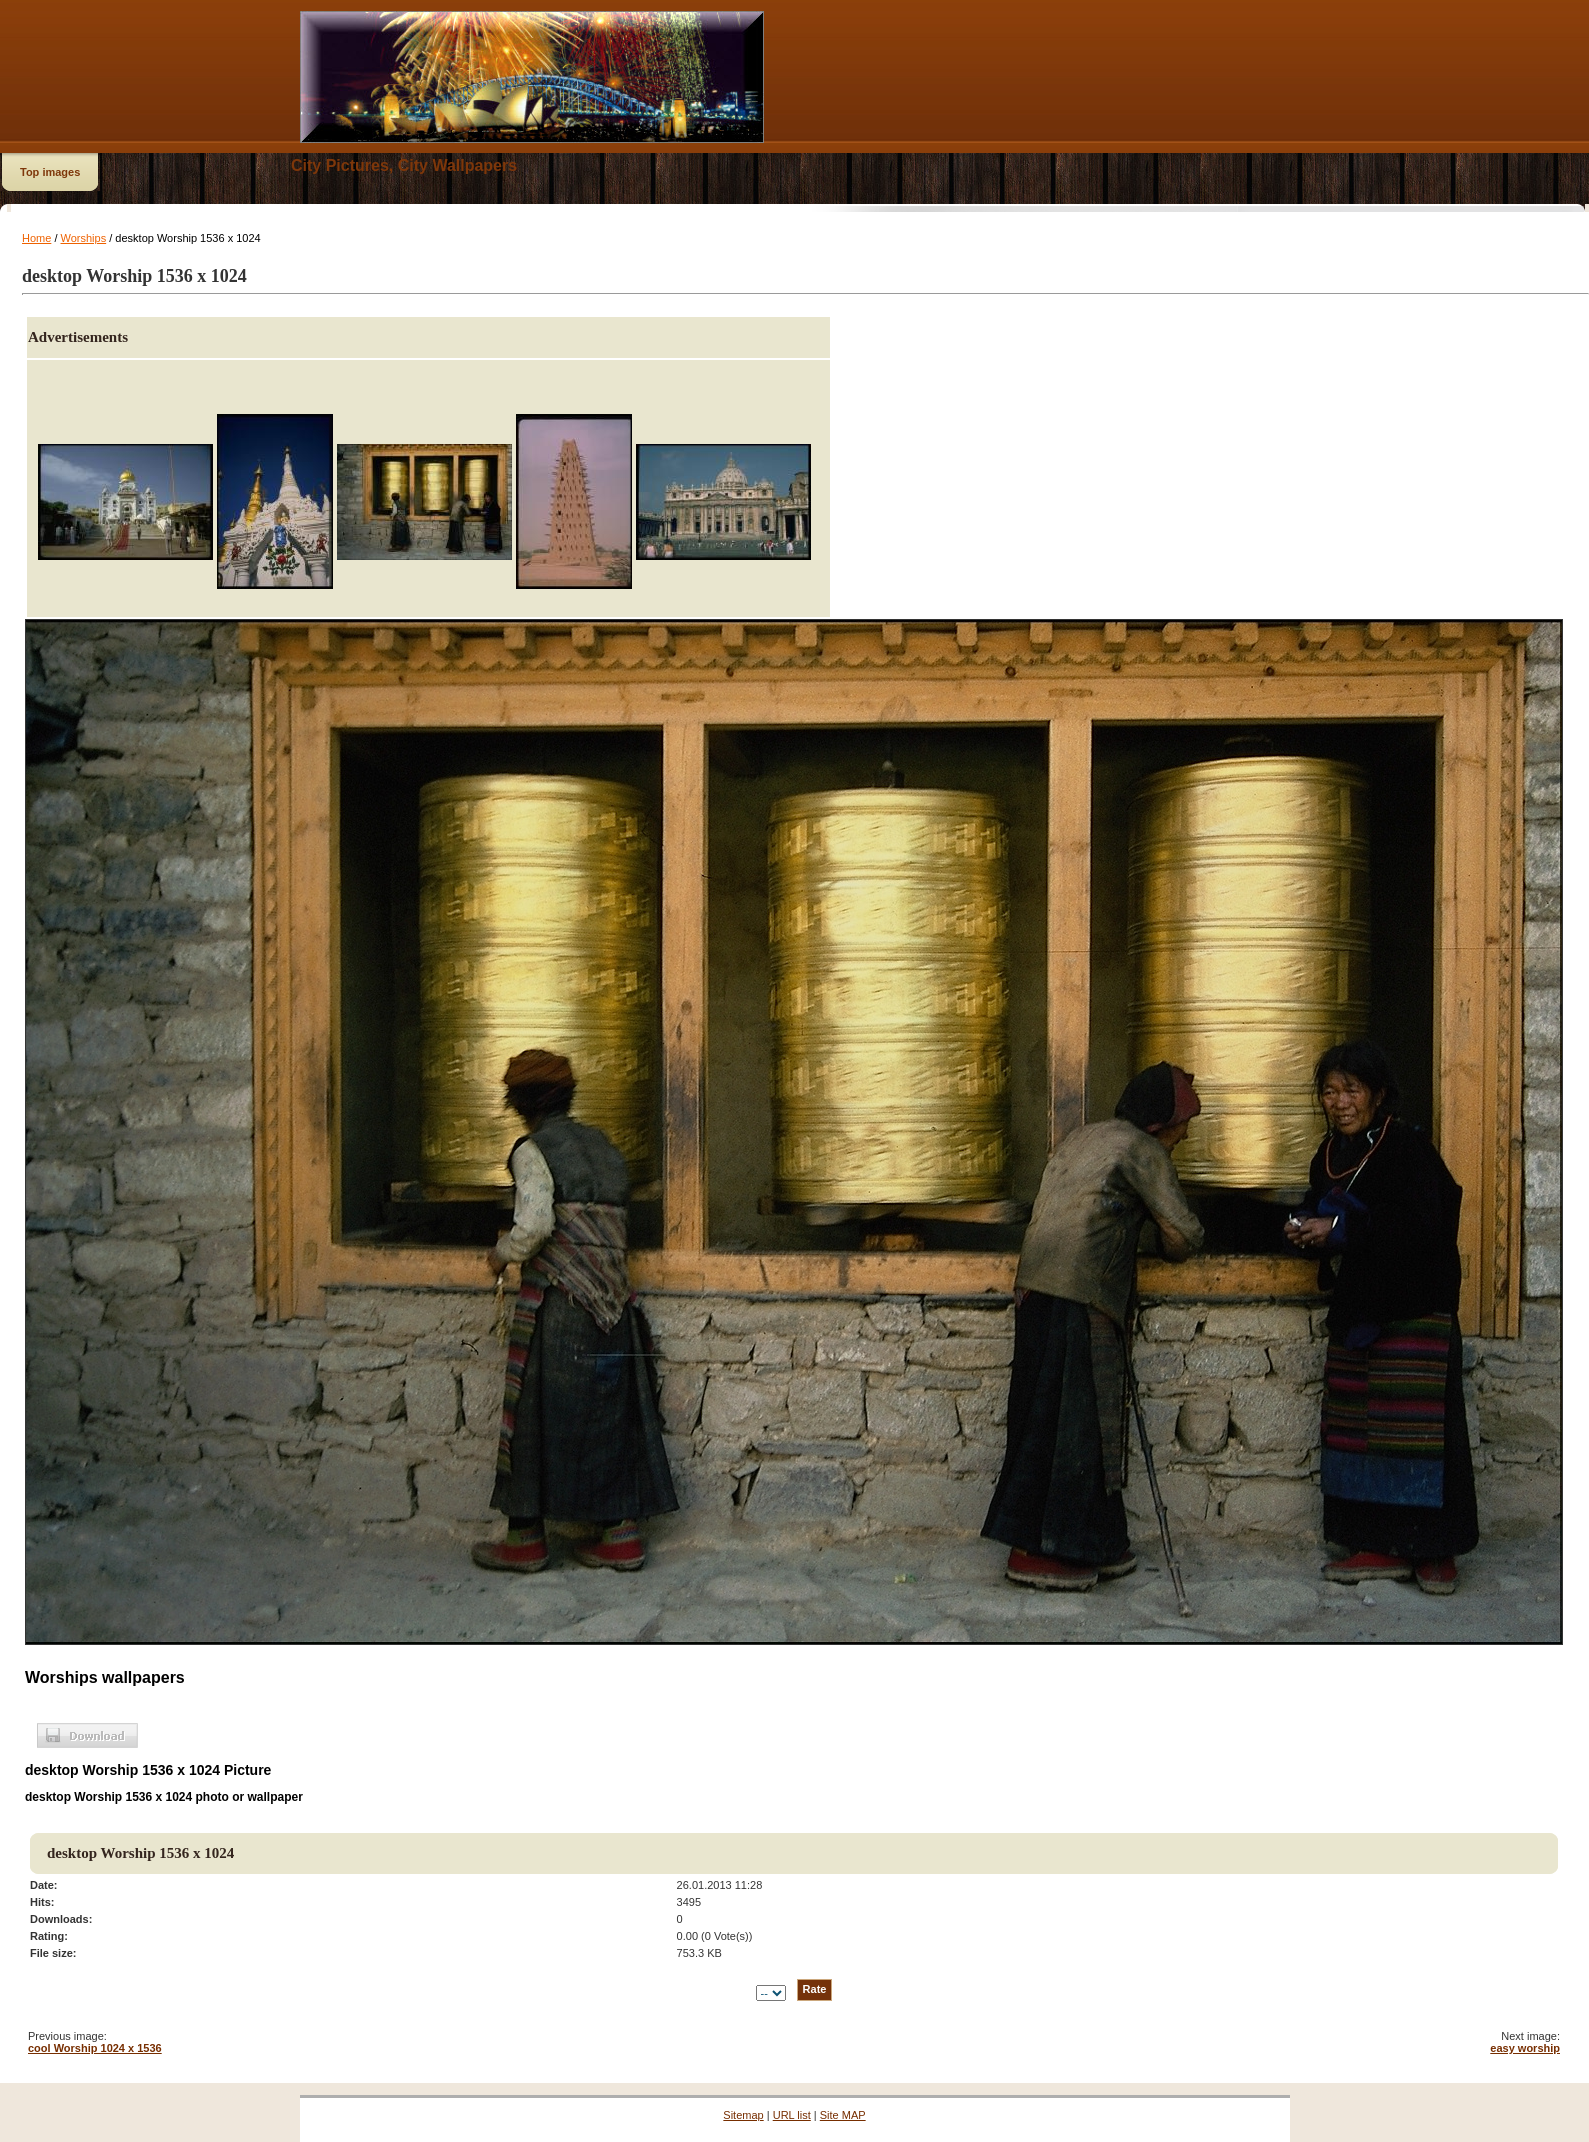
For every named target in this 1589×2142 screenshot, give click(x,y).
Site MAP (843, 2115)
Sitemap (743, 2115)
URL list (792, 2115)
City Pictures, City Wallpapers (404, 165)
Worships (84, 238)
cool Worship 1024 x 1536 (95, 2048)
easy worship (1525, 2048)
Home (36, 238)
